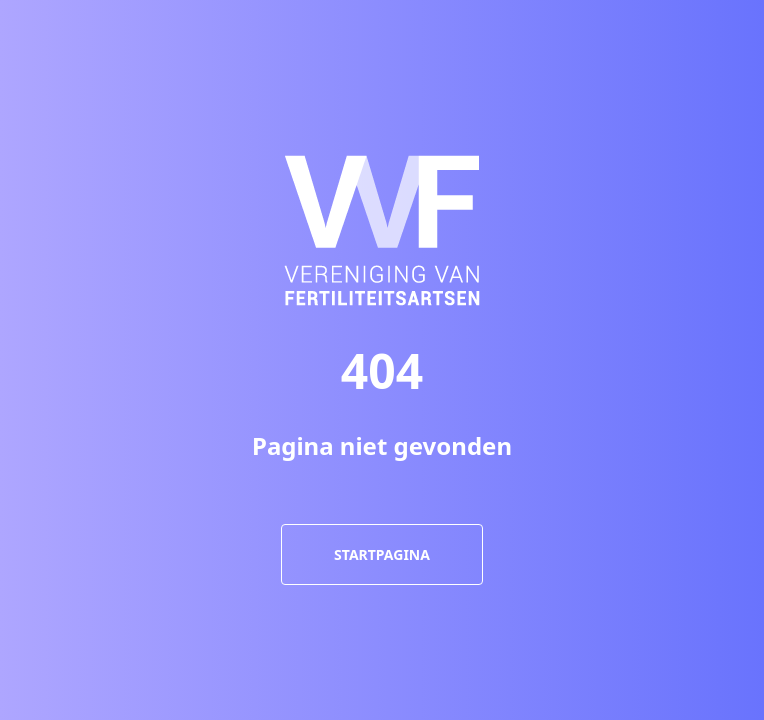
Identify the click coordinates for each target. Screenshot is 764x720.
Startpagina (382, 554)
